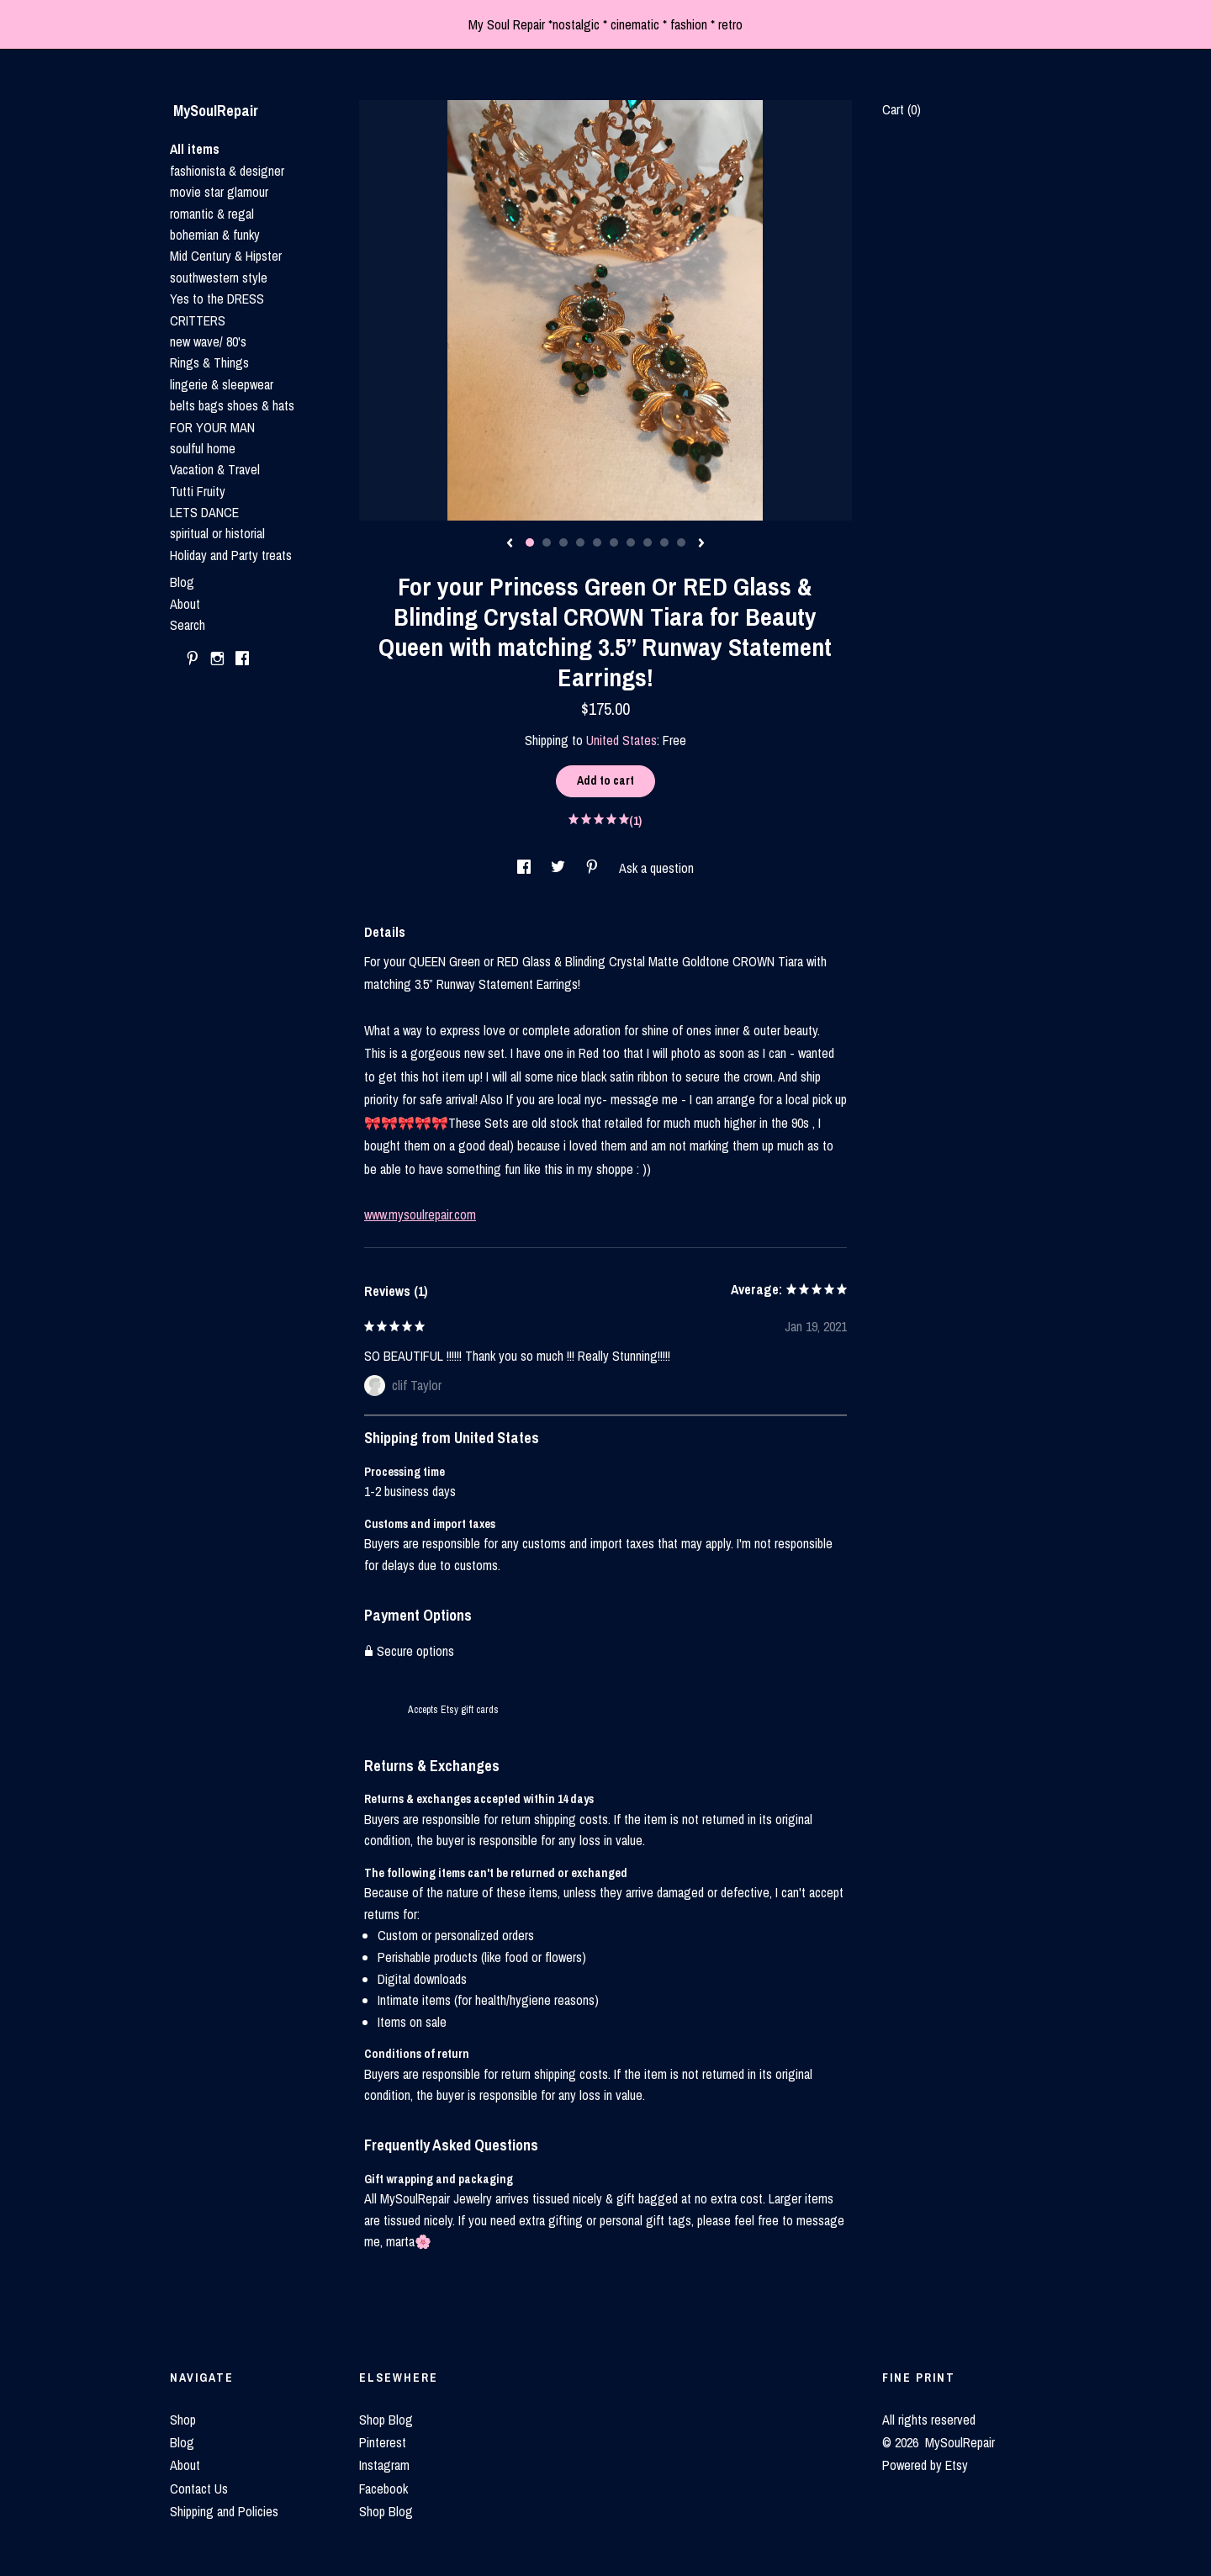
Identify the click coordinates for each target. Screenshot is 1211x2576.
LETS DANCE (204, 512)
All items (194, 149)
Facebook (383, 2488)
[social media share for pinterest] (593, 868)
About (185, 604)
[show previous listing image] (509, 544)
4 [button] (580, 542)
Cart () (901, 109)
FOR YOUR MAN (212, 427)
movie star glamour (219, 191)
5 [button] (597, 542)
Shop (183, 2419)
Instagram (384, 2465)
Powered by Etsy (925, 2465)
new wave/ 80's (208, 341)
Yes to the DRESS (217, 298)
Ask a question (656, 868)
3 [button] (563, 542)
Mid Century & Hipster (226, 255)
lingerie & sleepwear (221, 384)
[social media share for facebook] (525, 868)
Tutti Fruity (197, 491)
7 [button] (631, 542)
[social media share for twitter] (559, 868)
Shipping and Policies (224, 2511)
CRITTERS (197, 320)
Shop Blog (386, 2419)
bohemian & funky (215, 234)
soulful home (202, 448)
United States (621, 740)
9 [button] (664, 542)
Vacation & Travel (215, 469)
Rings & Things (209, 362)
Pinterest (382, 2442)
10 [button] (681, 542)
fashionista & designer (227, 170)
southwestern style (218, 277)
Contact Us (199, 2488)
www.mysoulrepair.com (420, 1214)
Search (187, 625)
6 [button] (614, 542)
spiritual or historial (217, 533)
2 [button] (546, 542)
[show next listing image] (701, 544)
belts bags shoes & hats (232, 405)
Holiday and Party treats (231, 555)
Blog (182, 582)
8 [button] (647, 542)
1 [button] (530, 542)
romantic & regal (212, 213)
